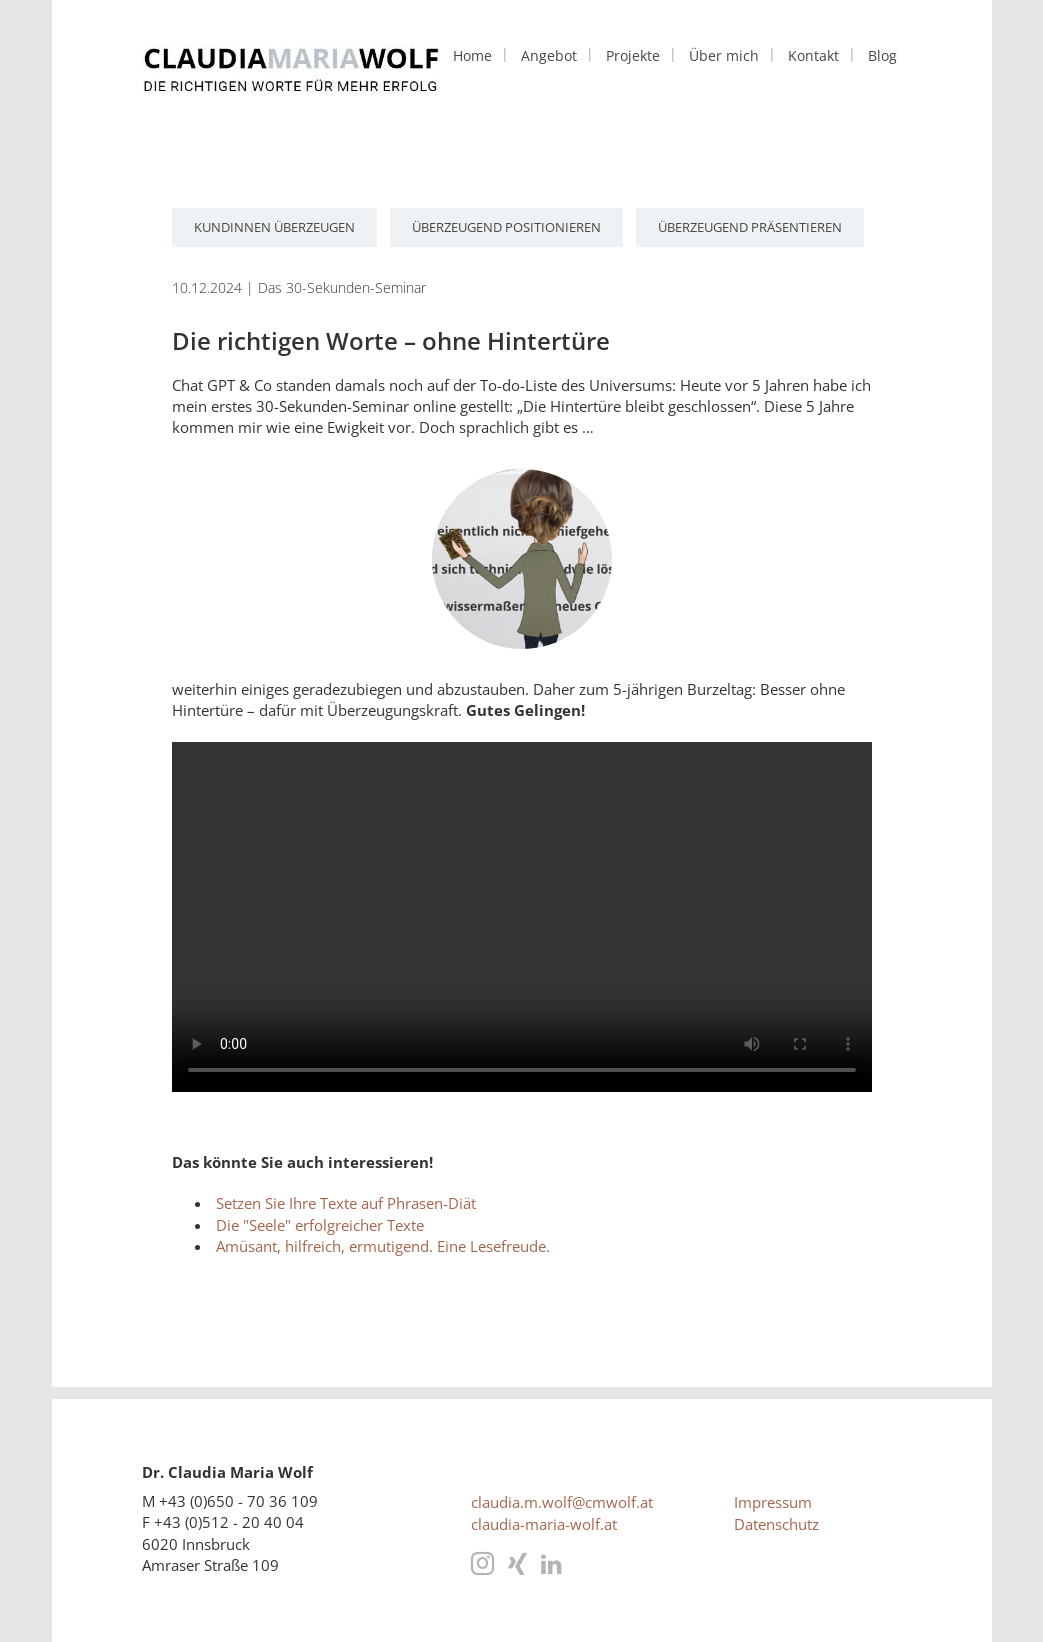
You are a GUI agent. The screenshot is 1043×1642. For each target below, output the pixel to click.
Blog (882, 55)
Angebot (549, 55)
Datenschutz (776, 1524)
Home (472, 55)
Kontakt (813, 55)
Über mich (724, 55)
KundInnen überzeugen (274, 227)
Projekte (633, 55)
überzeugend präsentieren (750, 227)
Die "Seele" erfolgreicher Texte (320, 1225)
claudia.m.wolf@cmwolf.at (562, 1502)
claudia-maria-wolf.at (544, 1524)
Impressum (773, 1502)
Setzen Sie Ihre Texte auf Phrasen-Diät (346, 1203)
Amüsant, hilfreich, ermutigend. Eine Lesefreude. (383, 1246)
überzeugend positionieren (506, 227)
